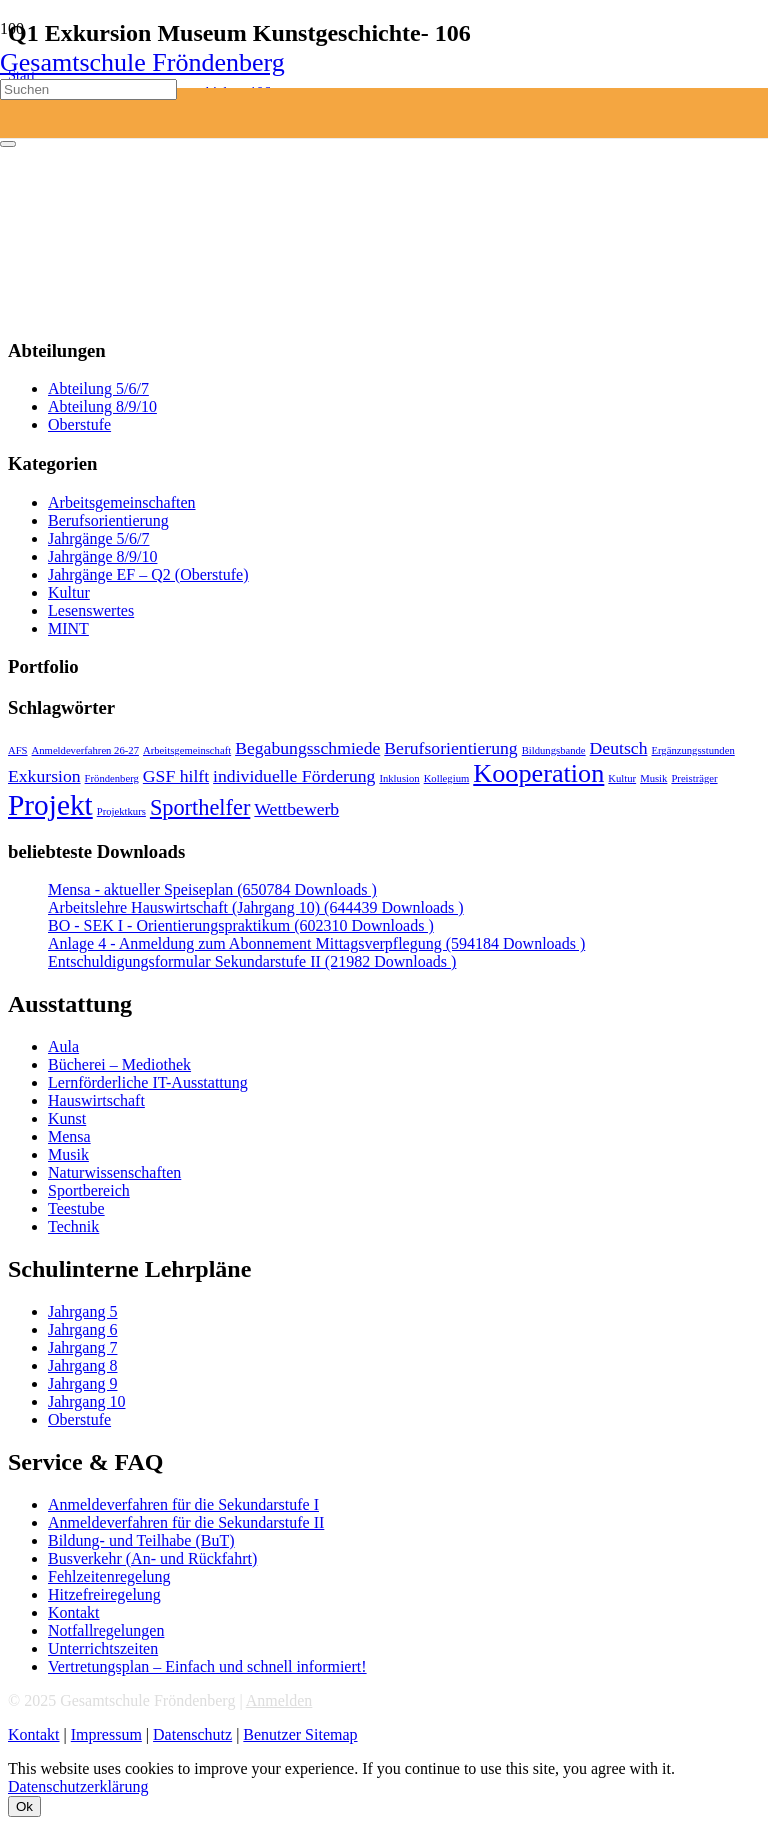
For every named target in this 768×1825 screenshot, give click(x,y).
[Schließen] (8, 144)
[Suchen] (88, 89)
